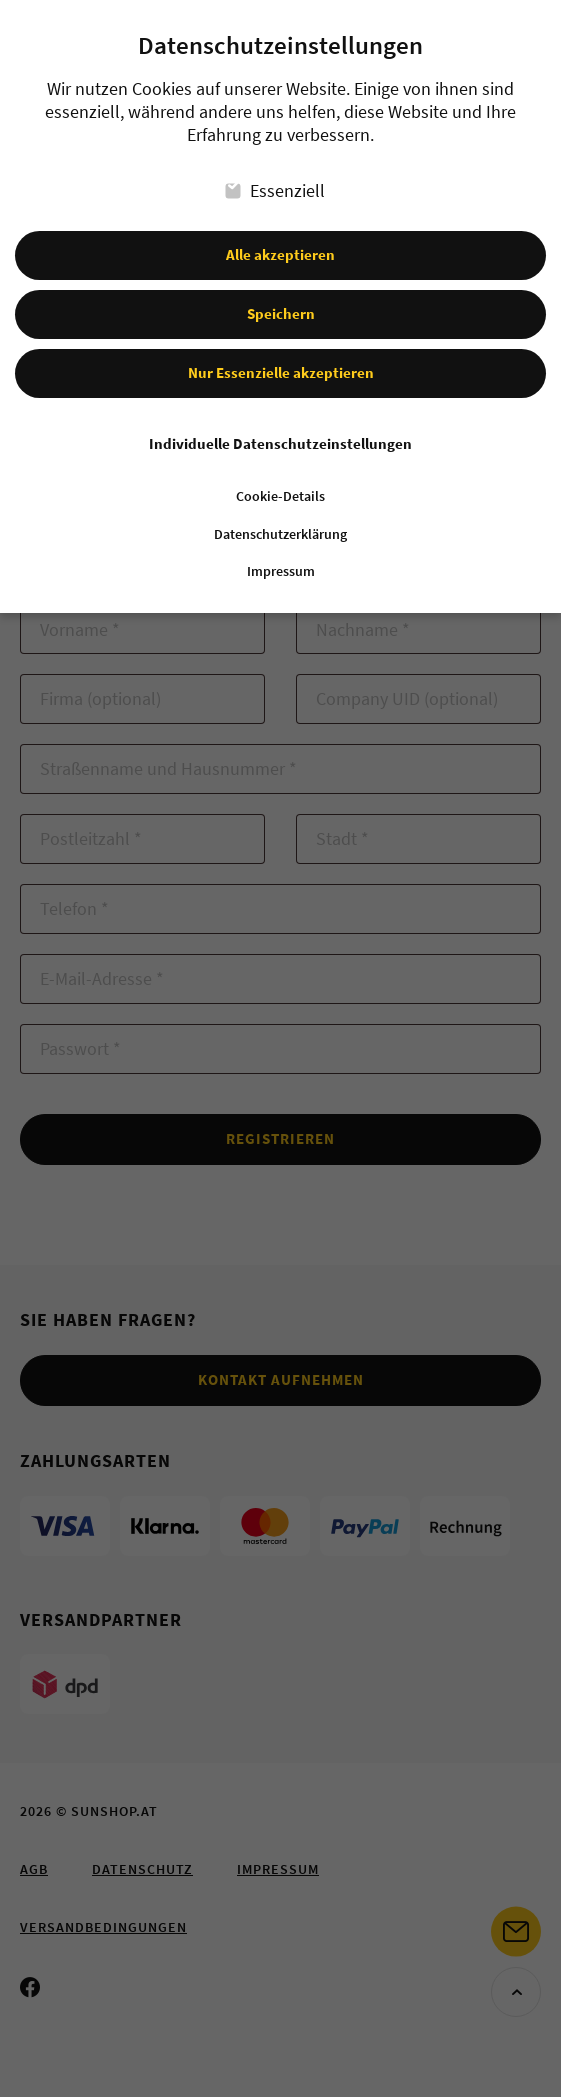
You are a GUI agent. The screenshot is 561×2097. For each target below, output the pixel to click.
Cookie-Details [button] (280, 478)
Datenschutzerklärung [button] (280, 516)
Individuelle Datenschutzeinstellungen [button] (280, 425)
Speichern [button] (281, 295)
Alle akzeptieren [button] (280, 236)
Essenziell (275, 172)
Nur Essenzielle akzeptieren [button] (281, 354)
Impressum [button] (281, 554)
